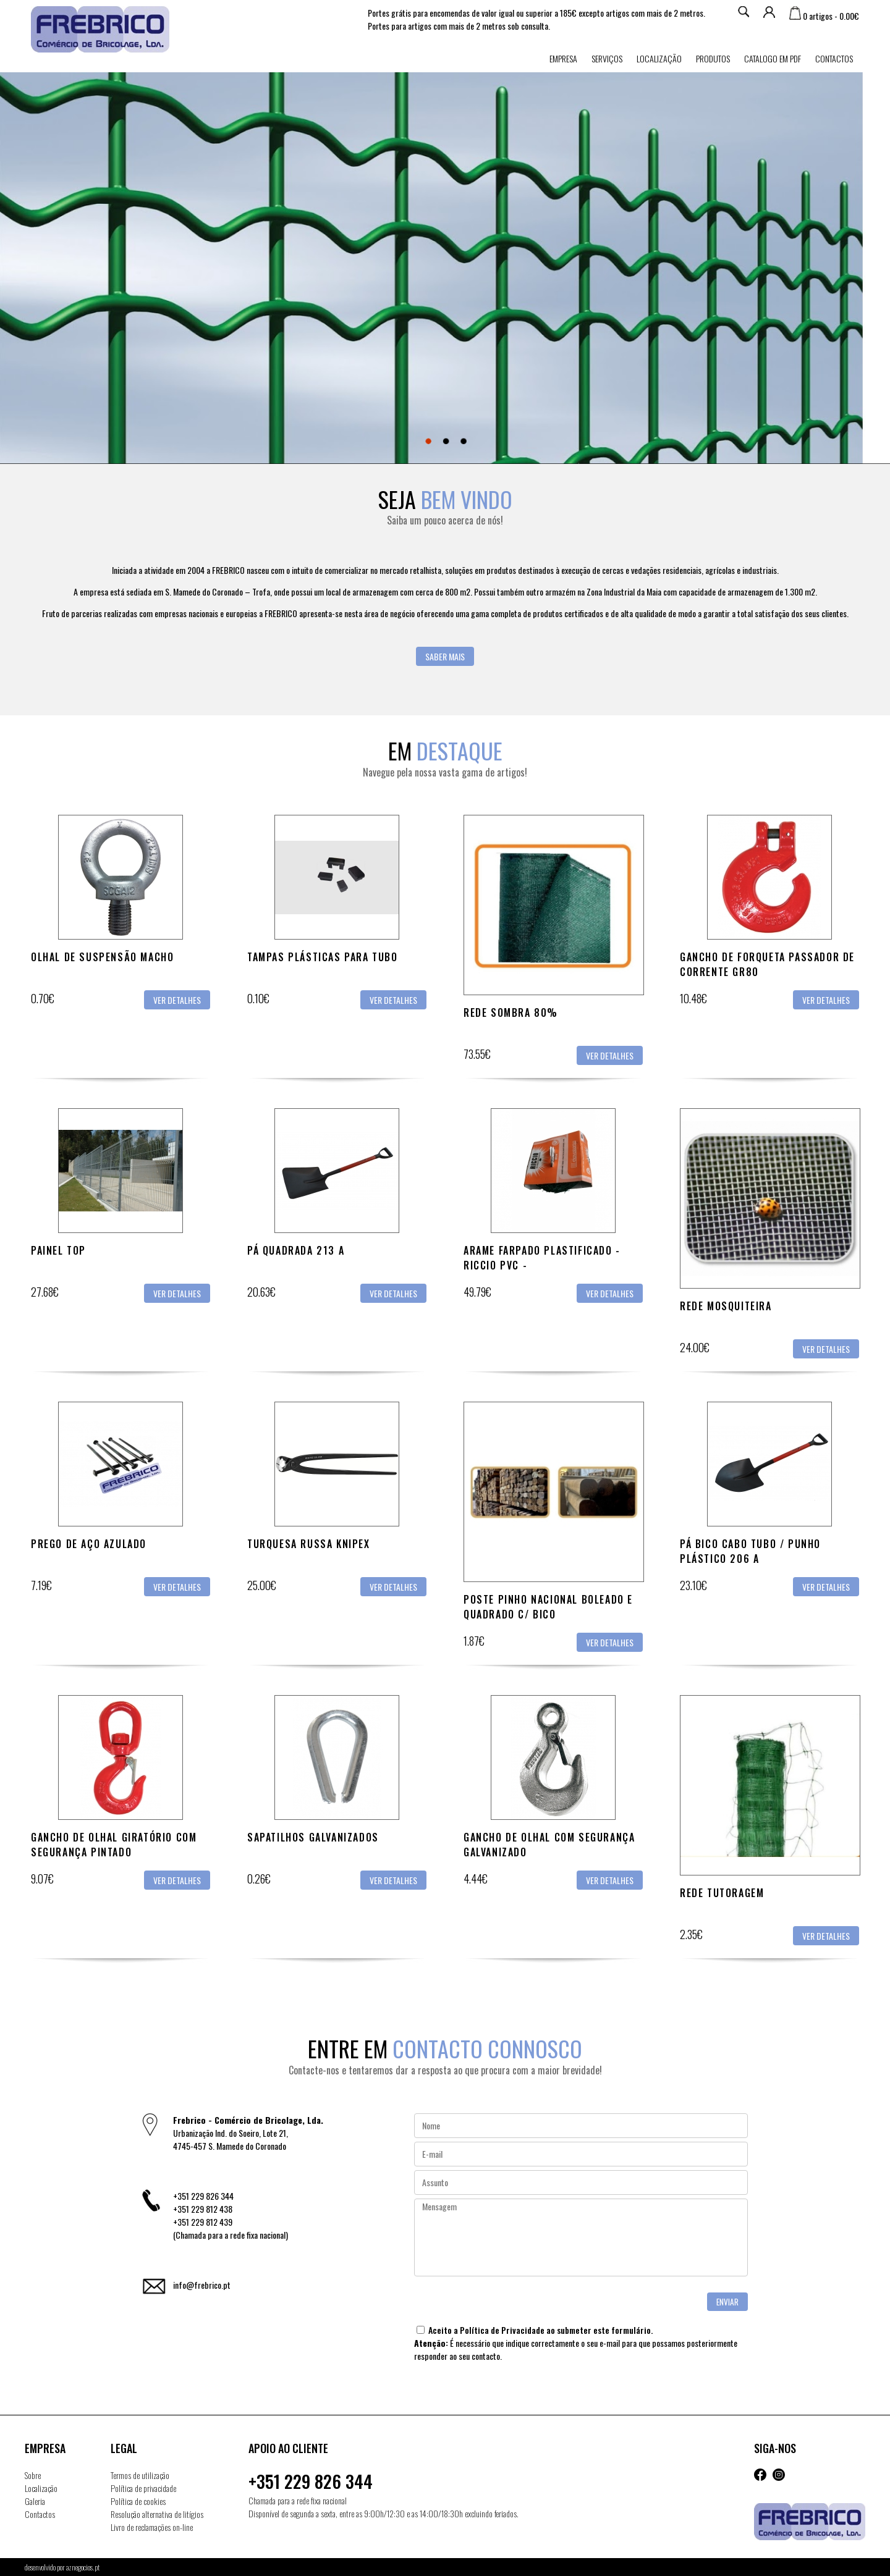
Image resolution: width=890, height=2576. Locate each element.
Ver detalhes (177, 999)
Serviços (606, 58)
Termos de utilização (140, 2475)
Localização (659, 58)
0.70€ (42, 998)
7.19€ (41, 1585)
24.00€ (695, 1347)
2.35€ (691, 1934)
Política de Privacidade (502, 2329)
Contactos (834, 58)
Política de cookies (138, 2500)
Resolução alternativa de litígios (157, 2513)
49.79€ (477, 1292)
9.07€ (42, 1879)
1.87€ (474, 1641)
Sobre (33, 2475)
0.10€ (258, 998)
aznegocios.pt (83, 2567)
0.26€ (259, 1879)
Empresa (563, 58)
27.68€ (45, 1292)
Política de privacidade (143, 2487)
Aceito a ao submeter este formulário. (535, 2329)
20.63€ (261, 1292)
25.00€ (261, 1585)
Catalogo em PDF (772, 58)
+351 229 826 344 (310, 2481)
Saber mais (445, 656)
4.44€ (476, 1879)
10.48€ (693, 998)
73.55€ (477, 1054)
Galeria (35, 2500)
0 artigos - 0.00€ (824, 15)
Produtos (713, 58)
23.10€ (693, 1585)
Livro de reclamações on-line (152, 2526)
